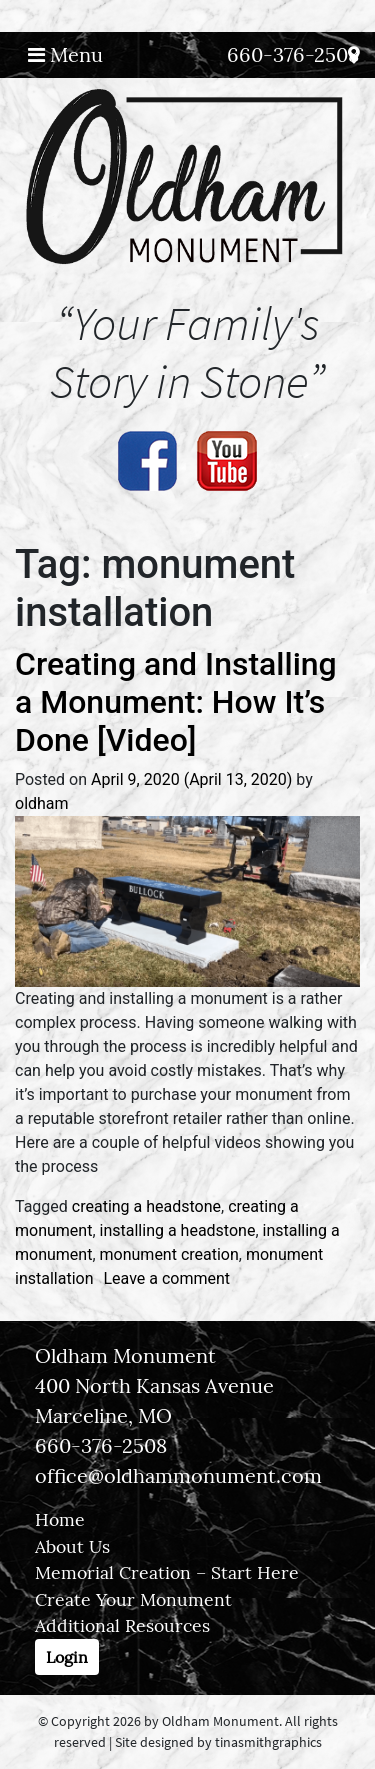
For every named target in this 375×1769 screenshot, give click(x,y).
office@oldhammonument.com (178, 1475)
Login (67, 1657)
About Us (72, 1546)
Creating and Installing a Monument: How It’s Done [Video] (176, 702)
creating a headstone (146, 1206)
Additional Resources (122, 1625)
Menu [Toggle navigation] (65, 54)
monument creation (169, 1254)
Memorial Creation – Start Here (167, 1572)
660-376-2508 (293, 54)
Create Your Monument (133, 1599)
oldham (42, 803)
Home (60, 1519)
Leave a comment (167, 1278)
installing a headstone (178, 1230)
